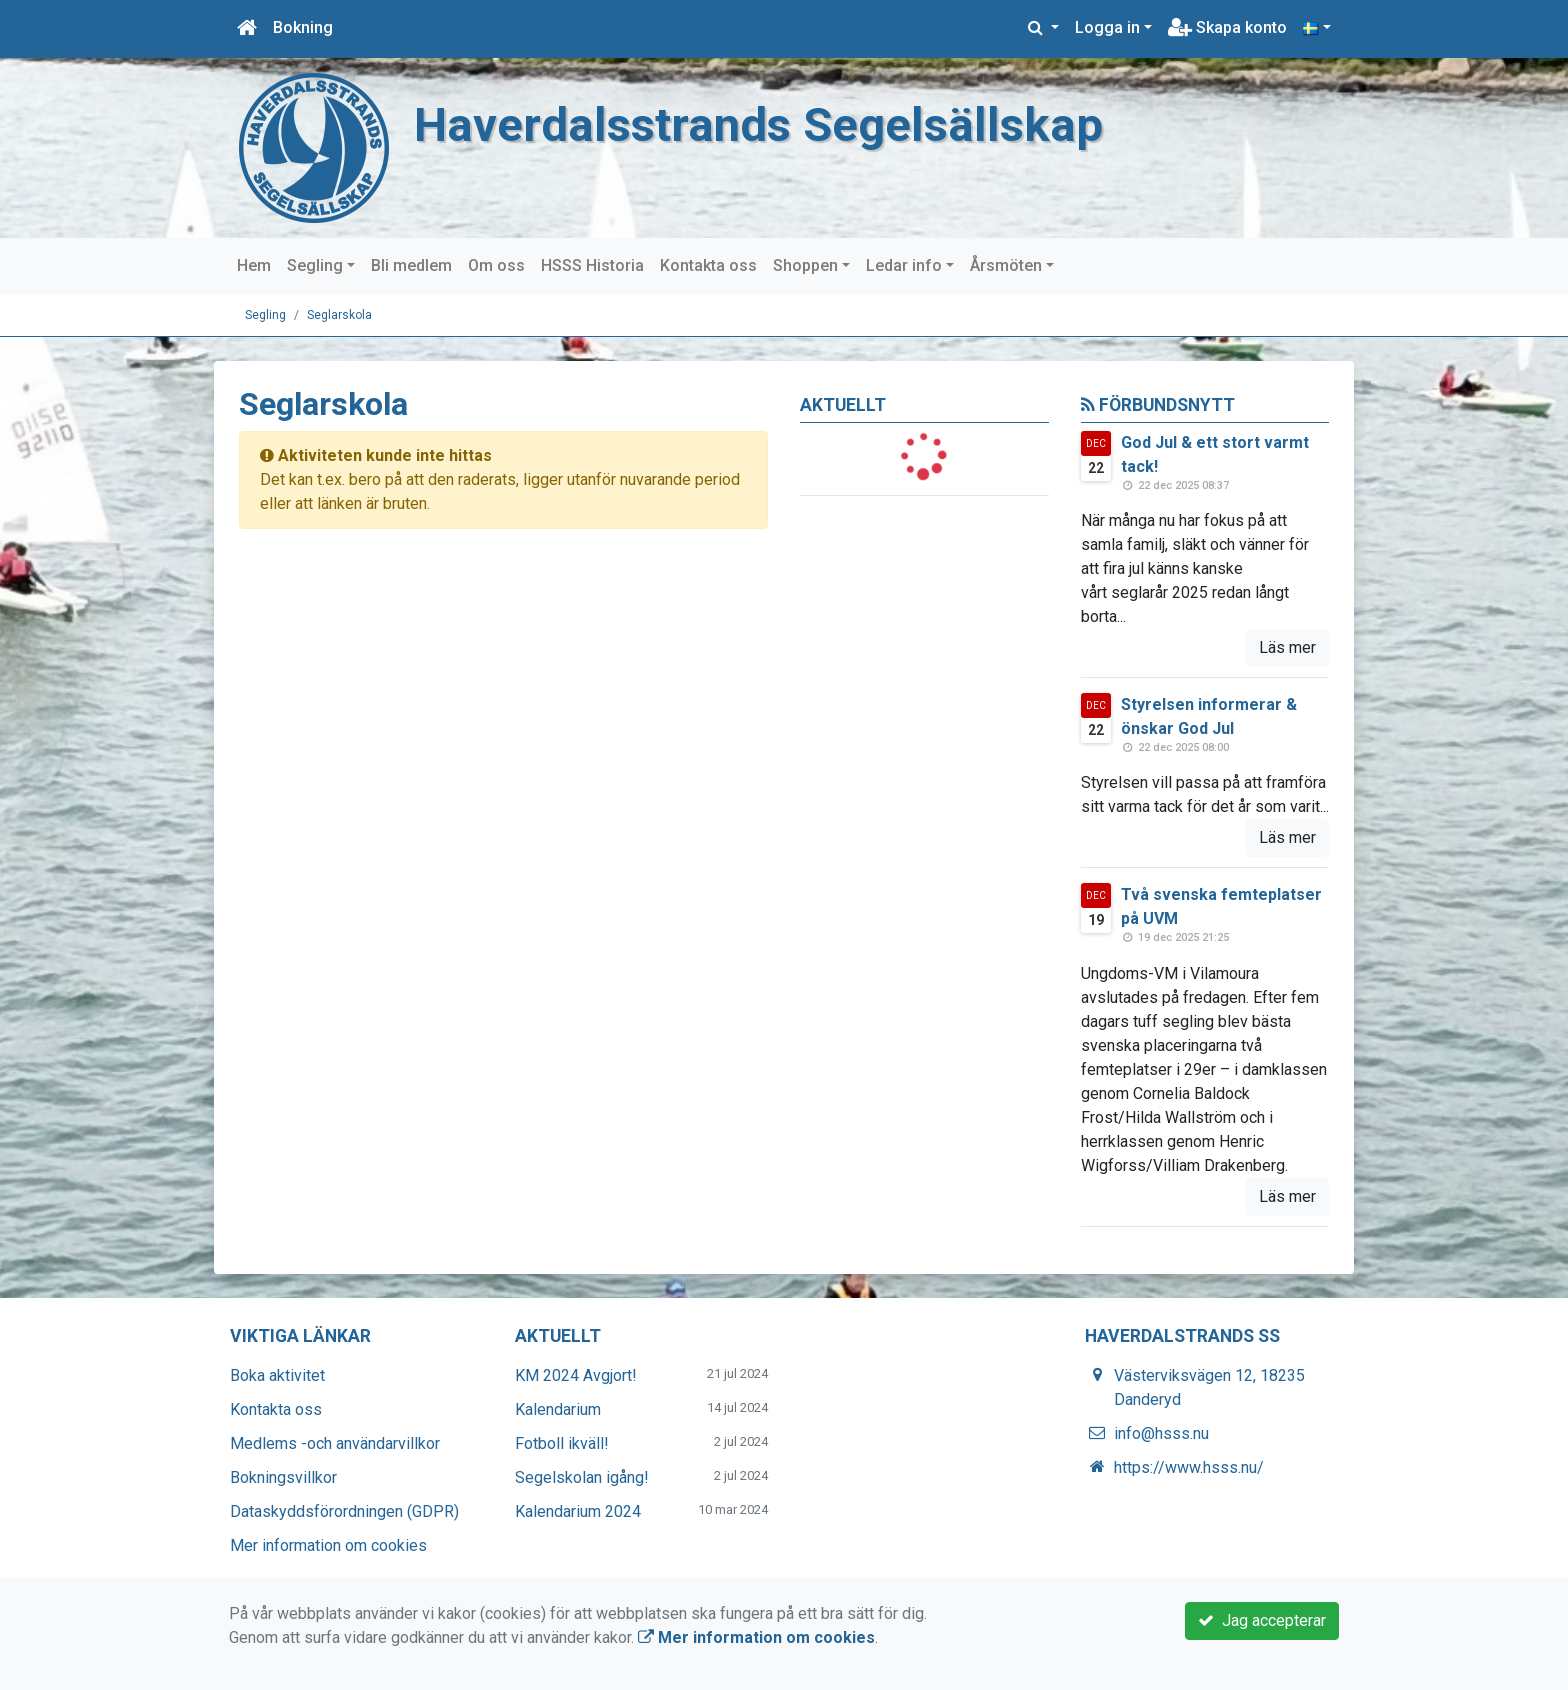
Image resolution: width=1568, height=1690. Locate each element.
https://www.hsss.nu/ (1189, 1467)
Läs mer (1287, 647)
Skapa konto (1227, 27)
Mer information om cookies (328, 1545)
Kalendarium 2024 (578, 1511)
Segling (315, 265)
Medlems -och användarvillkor (335, 1443)
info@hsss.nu (1161, 1433)
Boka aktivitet (277, 1375)
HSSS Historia (592, 265)
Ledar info (904, 265)
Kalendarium (558, 1409)
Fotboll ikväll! (562, 1443)
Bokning (303, 27)
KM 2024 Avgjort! (576, 1375)
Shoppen (805, 265)
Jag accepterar (1262, 1620)
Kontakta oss (708, 265)
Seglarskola (339, 315)
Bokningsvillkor (283, 1477)
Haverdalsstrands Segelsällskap (758, 124)
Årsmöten (1006, 265)
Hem (254, 265)
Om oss (496, 265)
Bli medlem (411, 265)
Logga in (1107, 27)
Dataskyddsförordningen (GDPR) (344, 1511)
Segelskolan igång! (582, 1477)
